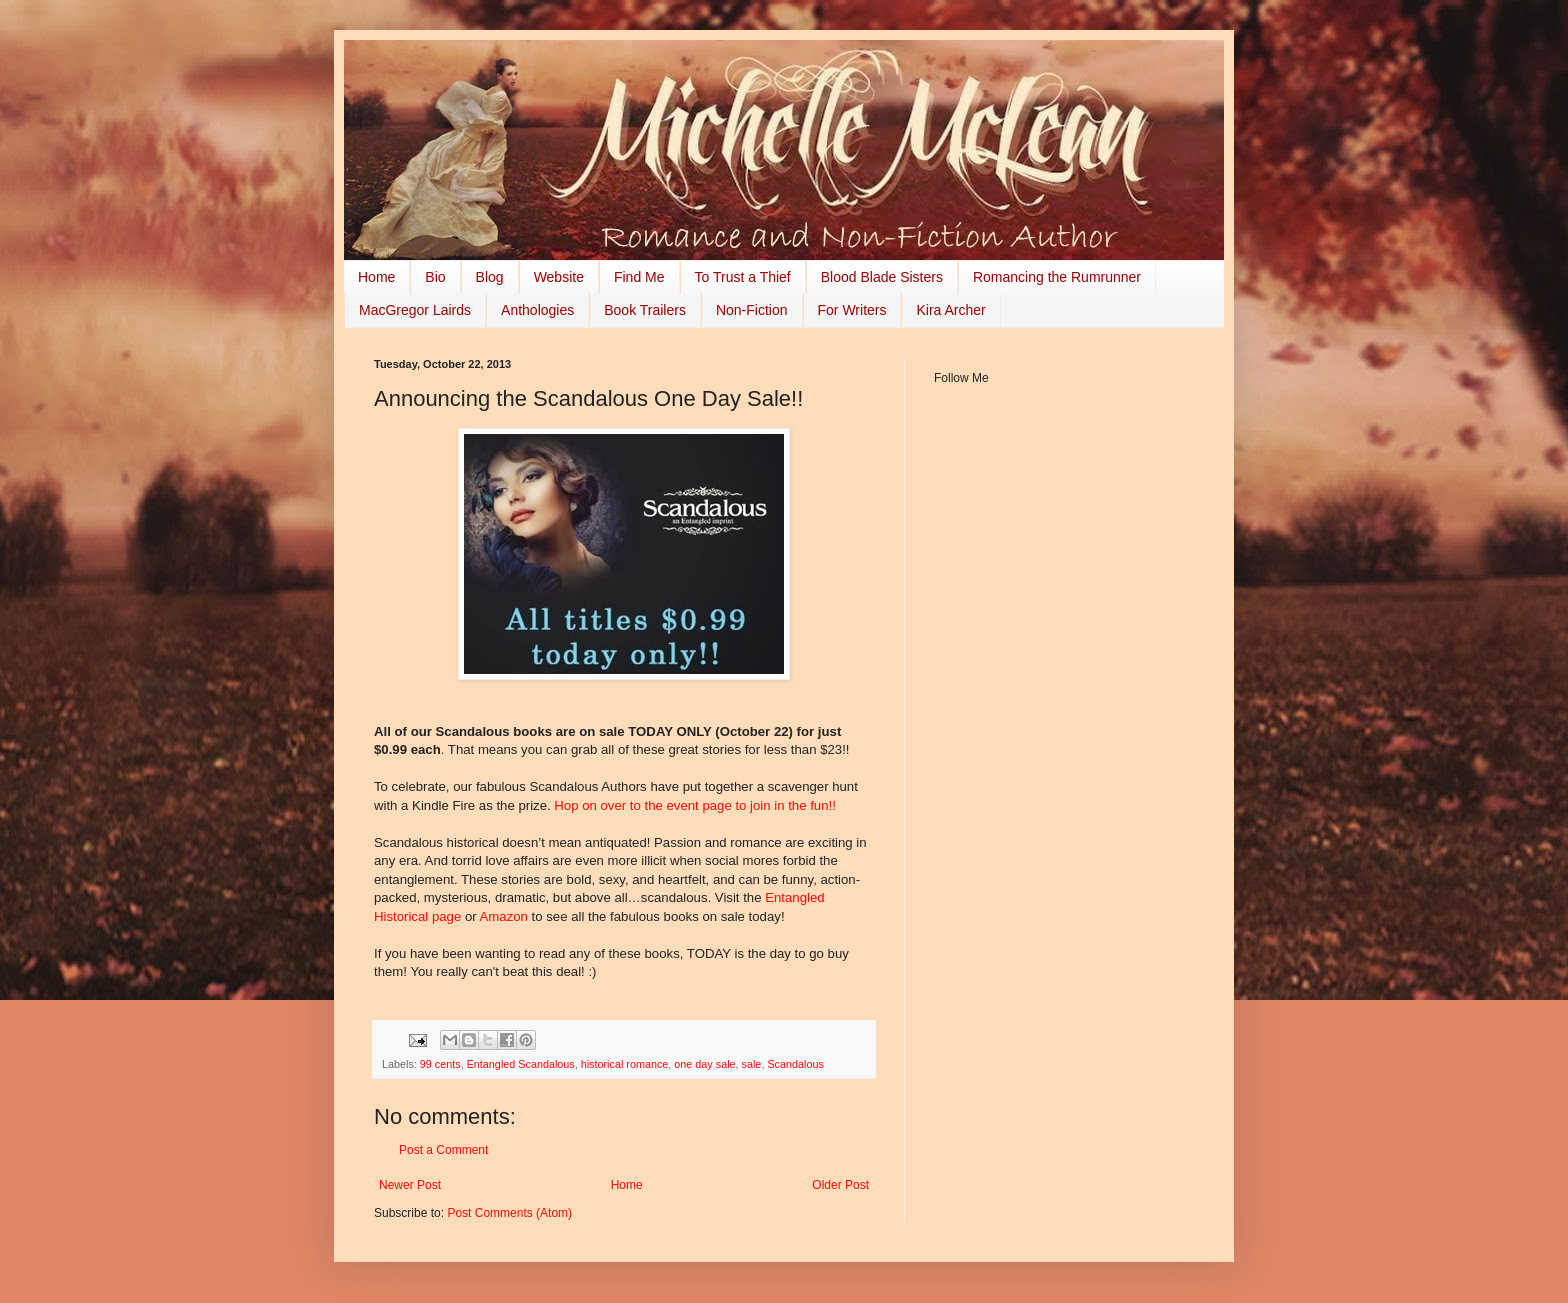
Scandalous (795, 1064)
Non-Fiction (752, 310)
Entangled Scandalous (521, 1064)
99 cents (440, 1064)
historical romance (625, 1064)
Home (376, 277)
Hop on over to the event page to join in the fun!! (695, 805)
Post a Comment (443, 1150)
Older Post (840, 1185)
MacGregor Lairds (415, 310)
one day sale (704, 1064)
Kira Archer (950, 310)
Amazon (506, 916)
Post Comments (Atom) (509, 1213)
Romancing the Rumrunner (1057, 277)
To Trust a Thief (743, 277)
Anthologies (537, 310)
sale (752, 1064)
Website (559, 277)
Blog (490, 277)
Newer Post (410, 1185)
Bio (435, 277)
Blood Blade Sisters (882, 277)
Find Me (639, 277)
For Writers (852, 310)
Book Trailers (645, 310)
